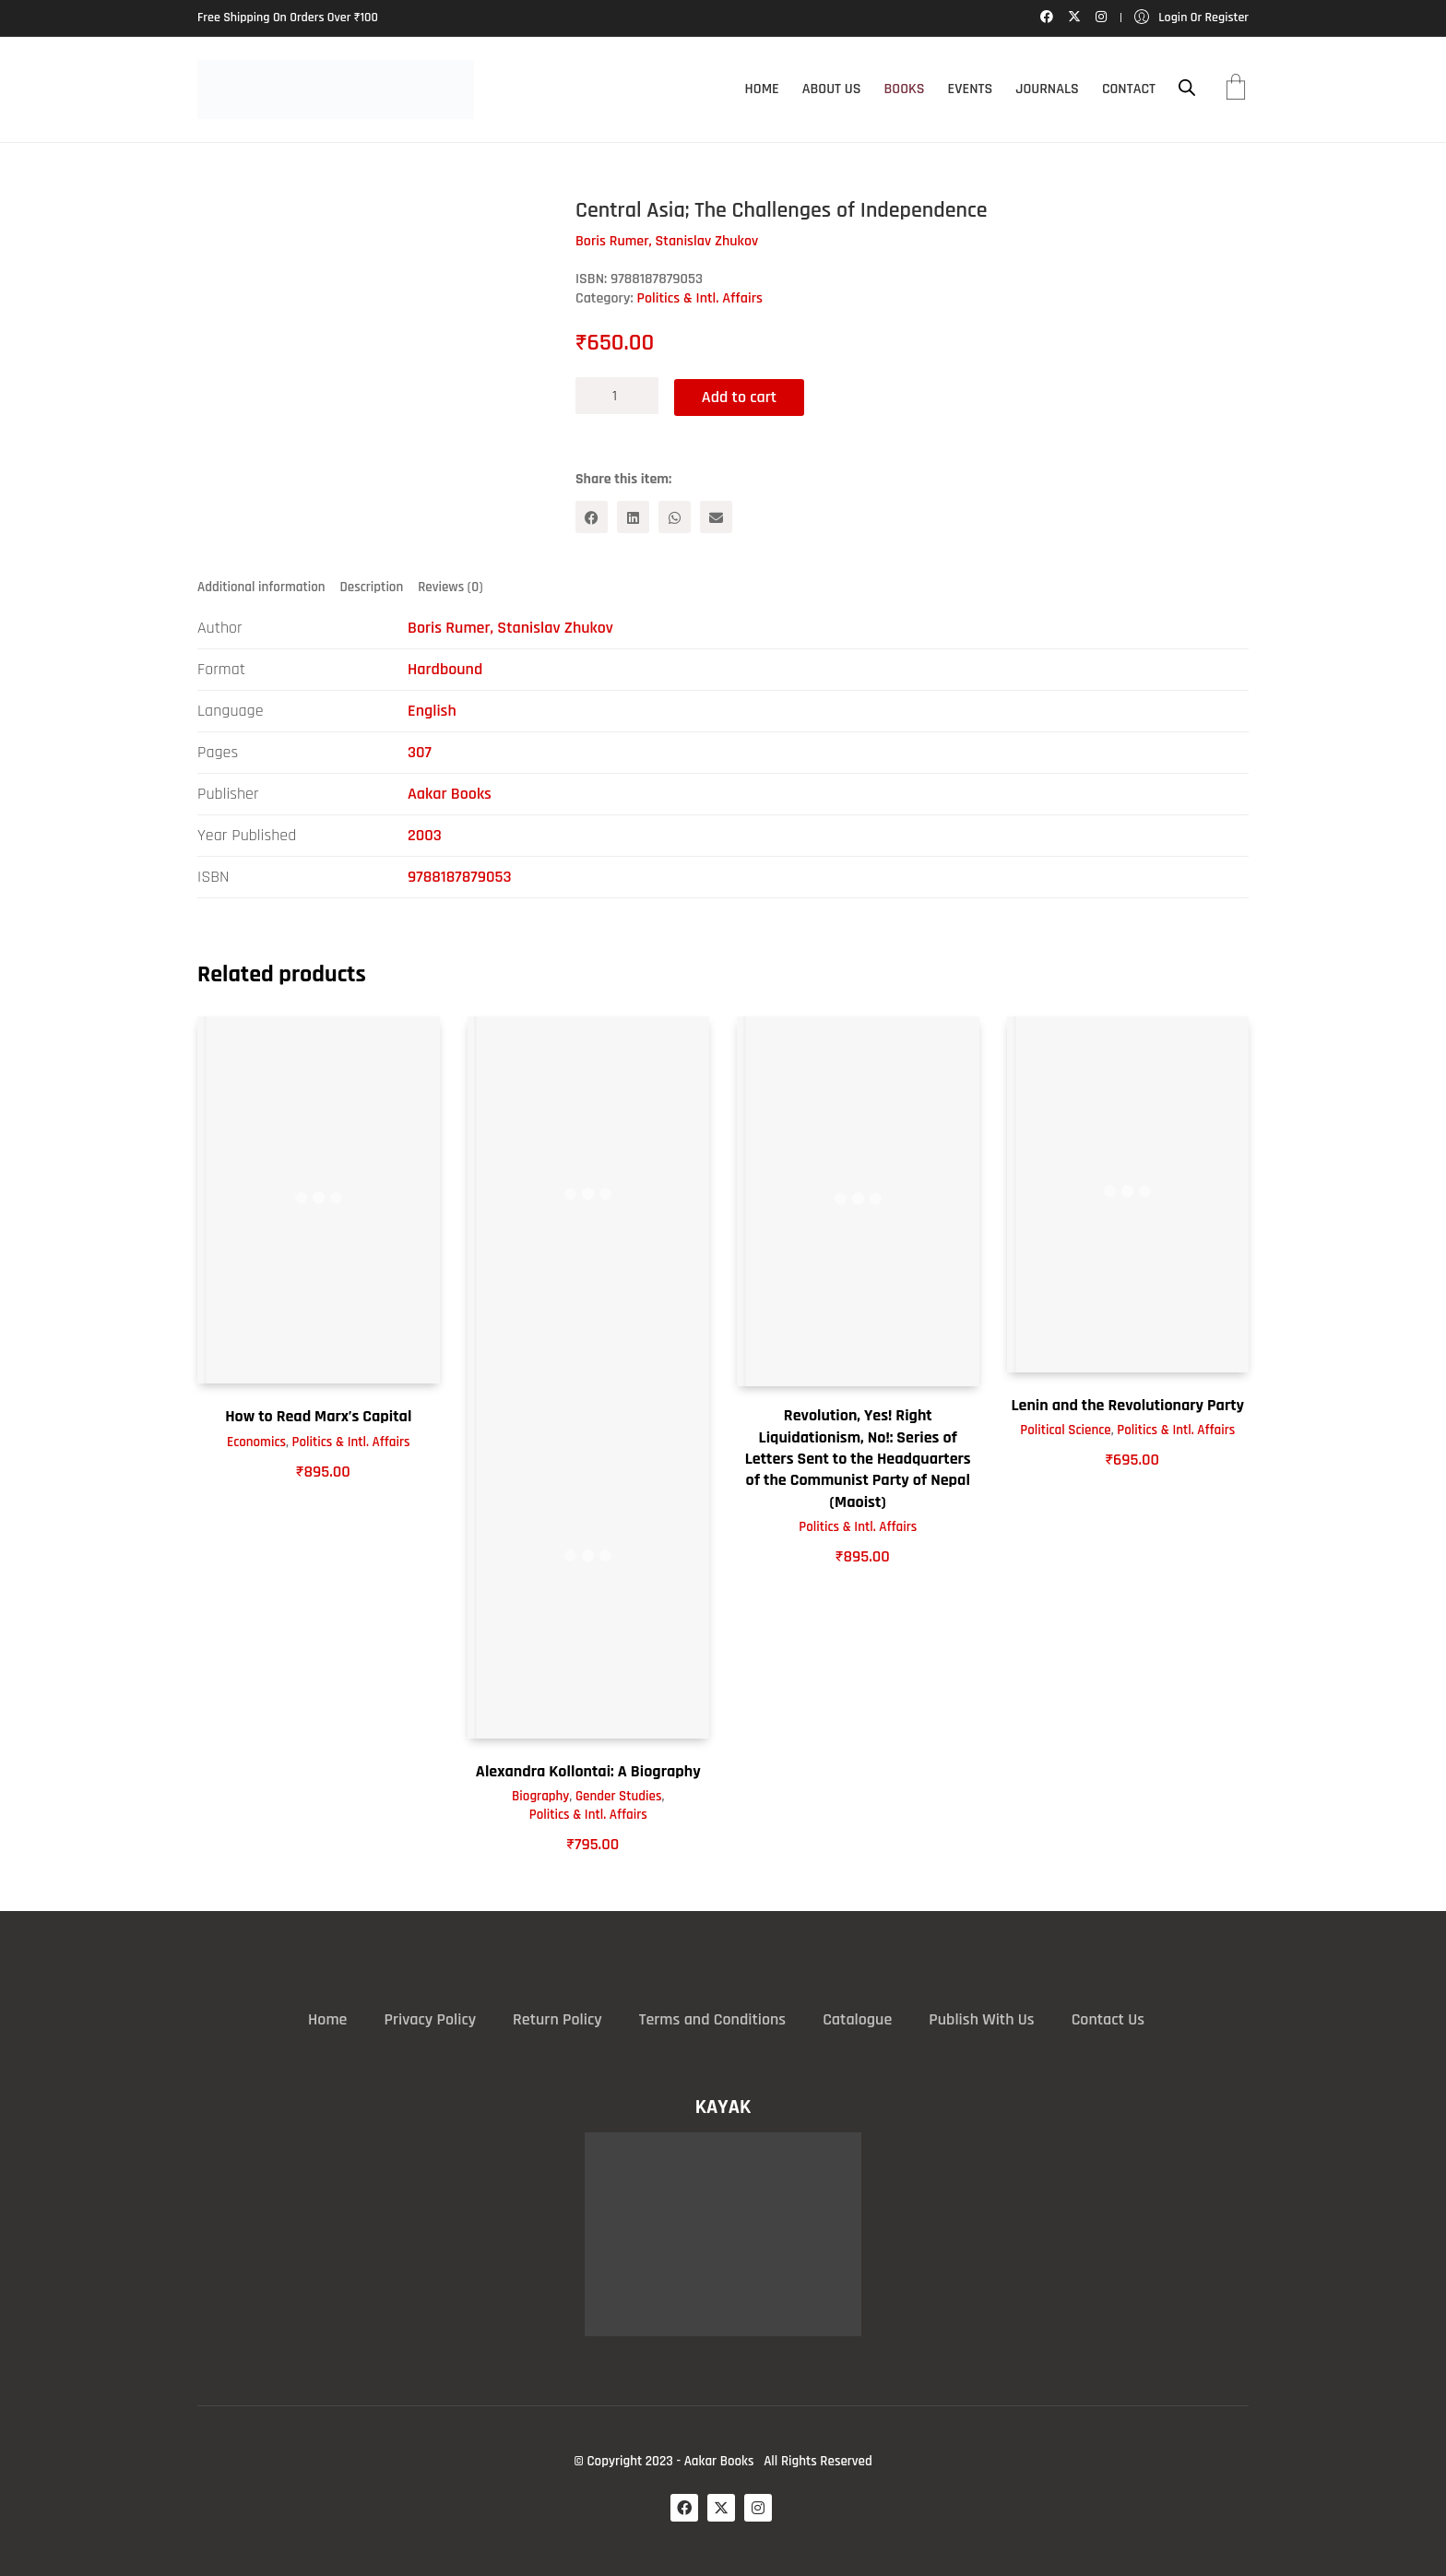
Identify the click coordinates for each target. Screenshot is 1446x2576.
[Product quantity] (616, 395)
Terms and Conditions (712, 2018)
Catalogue (857, 2018)
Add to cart (742, 395)
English (432, 710)
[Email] (716, 516)
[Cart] (1236, 89)
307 (420, 752)
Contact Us (1108, 2018)
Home (327, 2018)
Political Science (1065, 1430)
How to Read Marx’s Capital (318, 1415)
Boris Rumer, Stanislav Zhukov (510, 627)
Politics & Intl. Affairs (699, 298)
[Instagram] (758, 2507)
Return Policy (557, 2018)
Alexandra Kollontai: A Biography (588, 1770)
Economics (256, 1441)
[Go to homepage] (335, 89)
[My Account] (1191, 18)
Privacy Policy (430, 2018)
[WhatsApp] (674, 516)
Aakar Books (450, 793)
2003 (425, 835)
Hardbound (445, 669)
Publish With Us (981, 2018)
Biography (540, 1796)
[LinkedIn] (633, 516)
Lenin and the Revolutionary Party (1127, 1404)
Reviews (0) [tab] (450, 586)
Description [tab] (372, 586)
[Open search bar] (1187, 88)
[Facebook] (591, 516)
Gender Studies (618, 1796)
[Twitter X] (721, 2507)
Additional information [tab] (261, 586)
